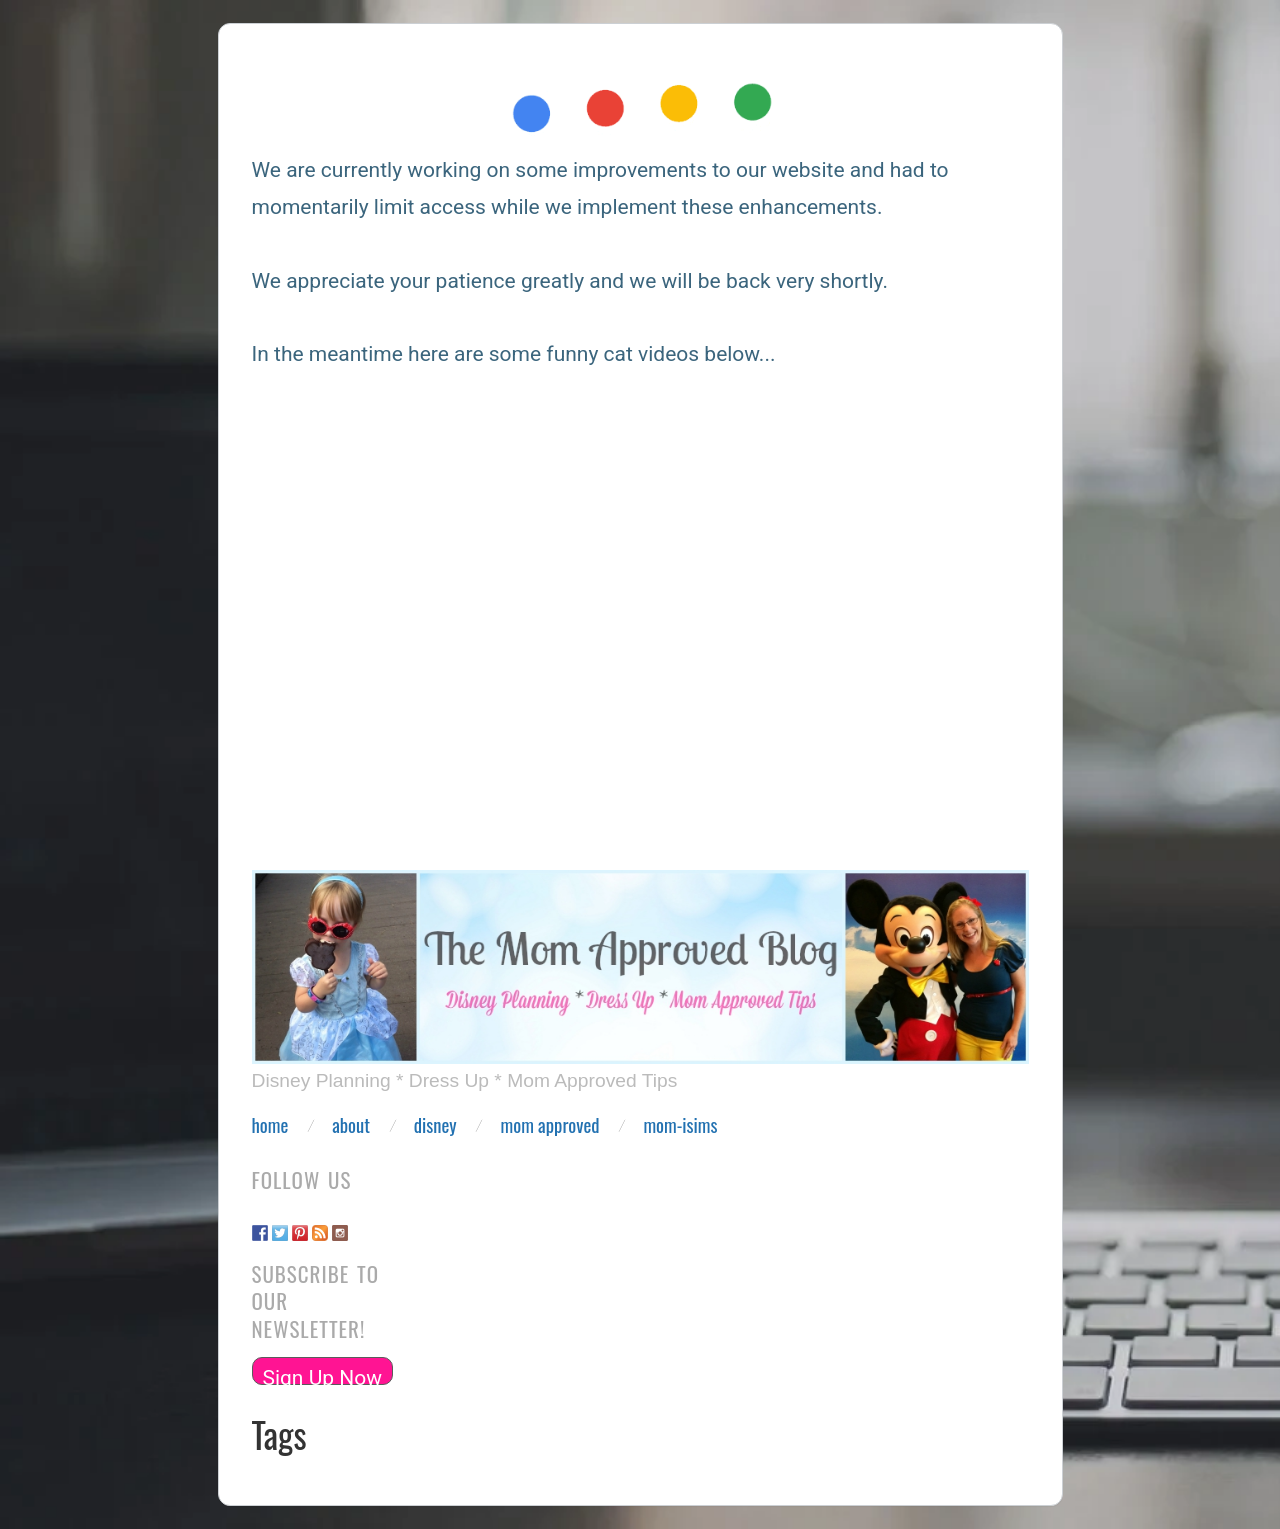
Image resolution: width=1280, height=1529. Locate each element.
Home (270, 1125)
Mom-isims (680, 1125)
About (351, 1125)
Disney (435, 1125)
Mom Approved (550, 1125)
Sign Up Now (323, 1375)
